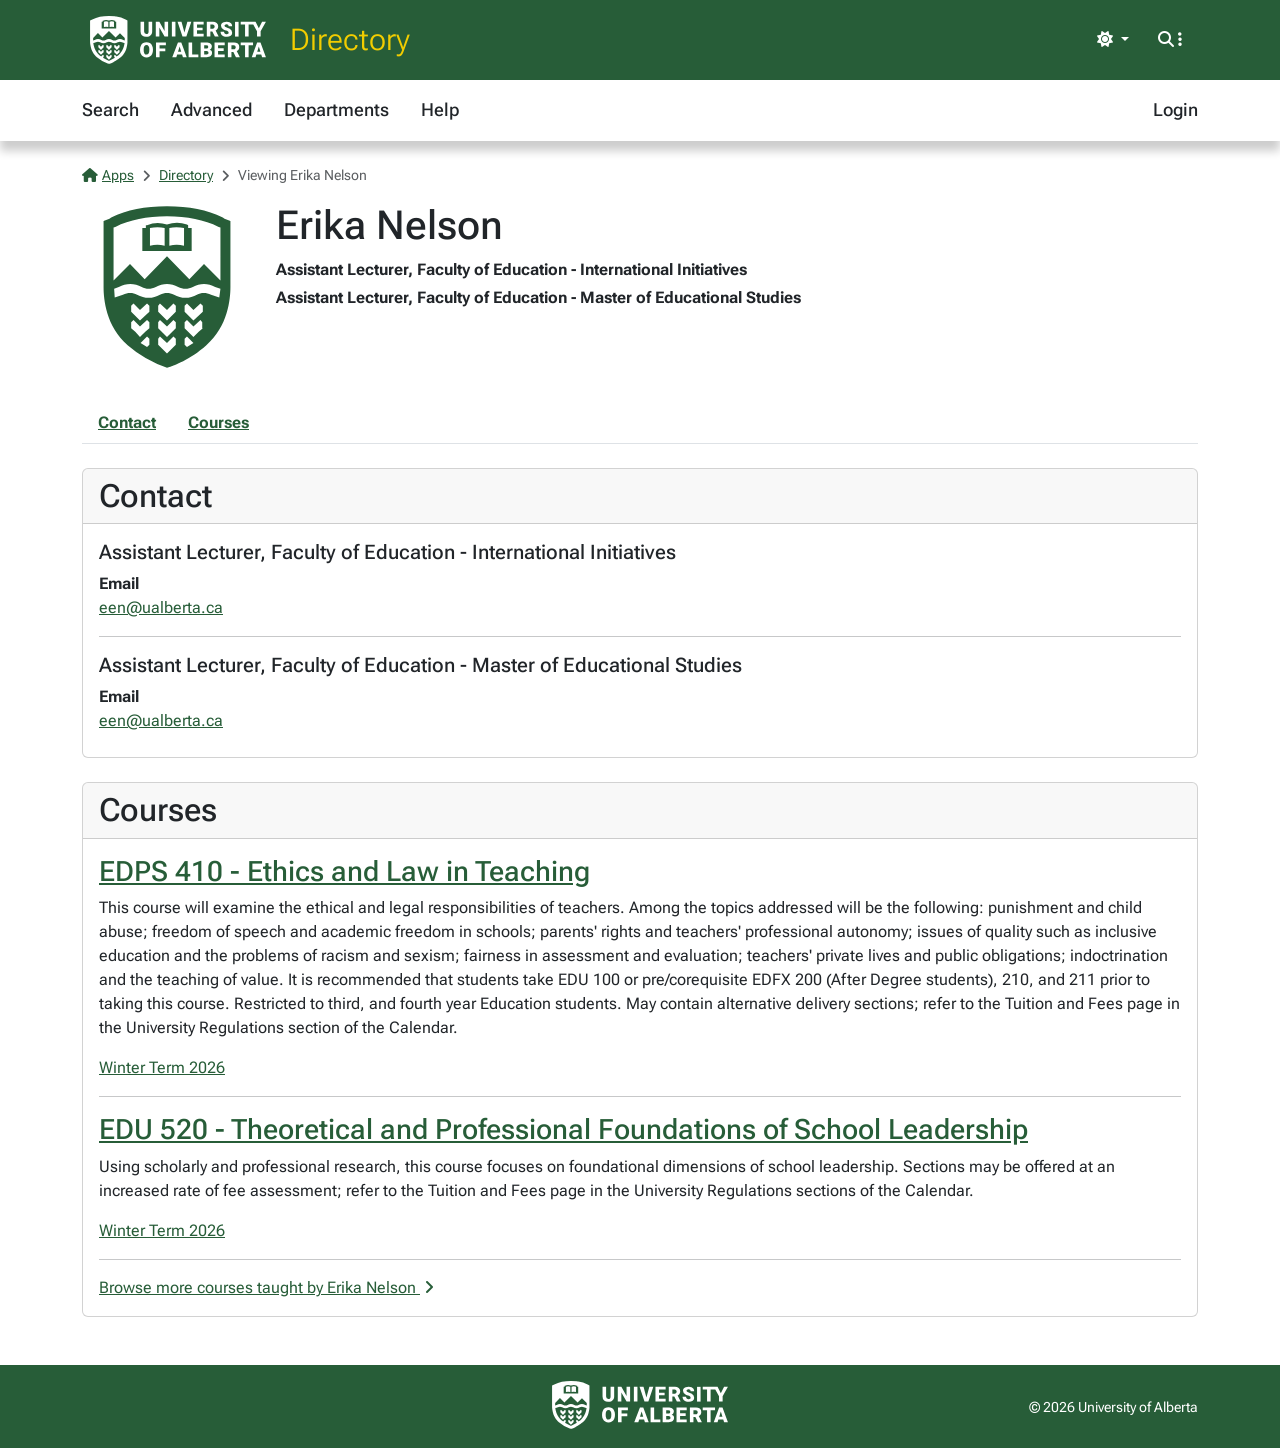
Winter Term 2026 (162, 1067)
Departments (336, 109)
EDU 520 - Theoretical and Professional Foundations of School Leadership (563, 1129)
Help (440, 109)
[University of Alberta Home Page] (178, 40)
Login (1175, 109)
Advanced (211, 109)
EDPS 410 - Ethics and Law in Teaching (344, 871)
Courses (218, 422)
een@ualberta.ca (161, 607)
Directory (350, 39)
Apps (108, 175)
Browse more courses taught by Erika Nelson (266, 1287)
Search (110, 109)
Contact (127, 422)
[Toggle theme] (1113, 40)
